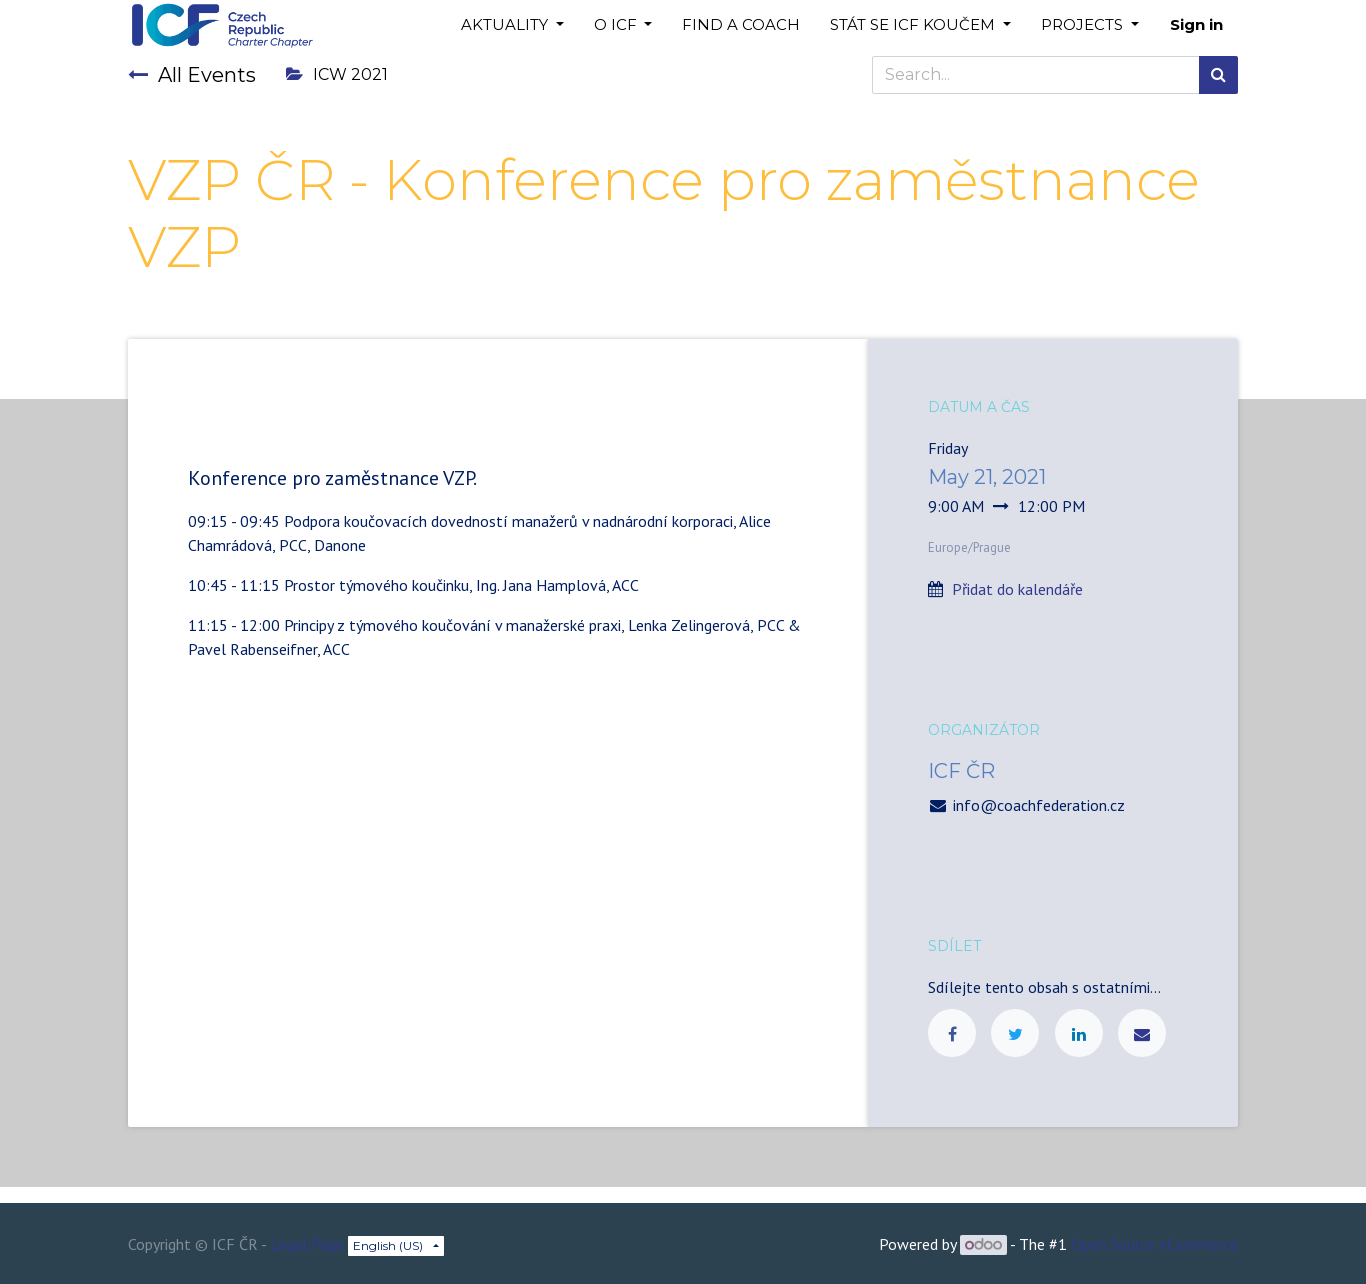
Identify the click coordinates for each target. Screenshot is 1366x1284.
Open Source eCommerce (1154, 1244)
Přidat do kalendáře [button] (1017, 589)
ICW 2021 (337, 74)
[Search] (1218, 75)
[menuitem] (741, 25)
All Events (192, 75)
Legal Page (307, 1244)
